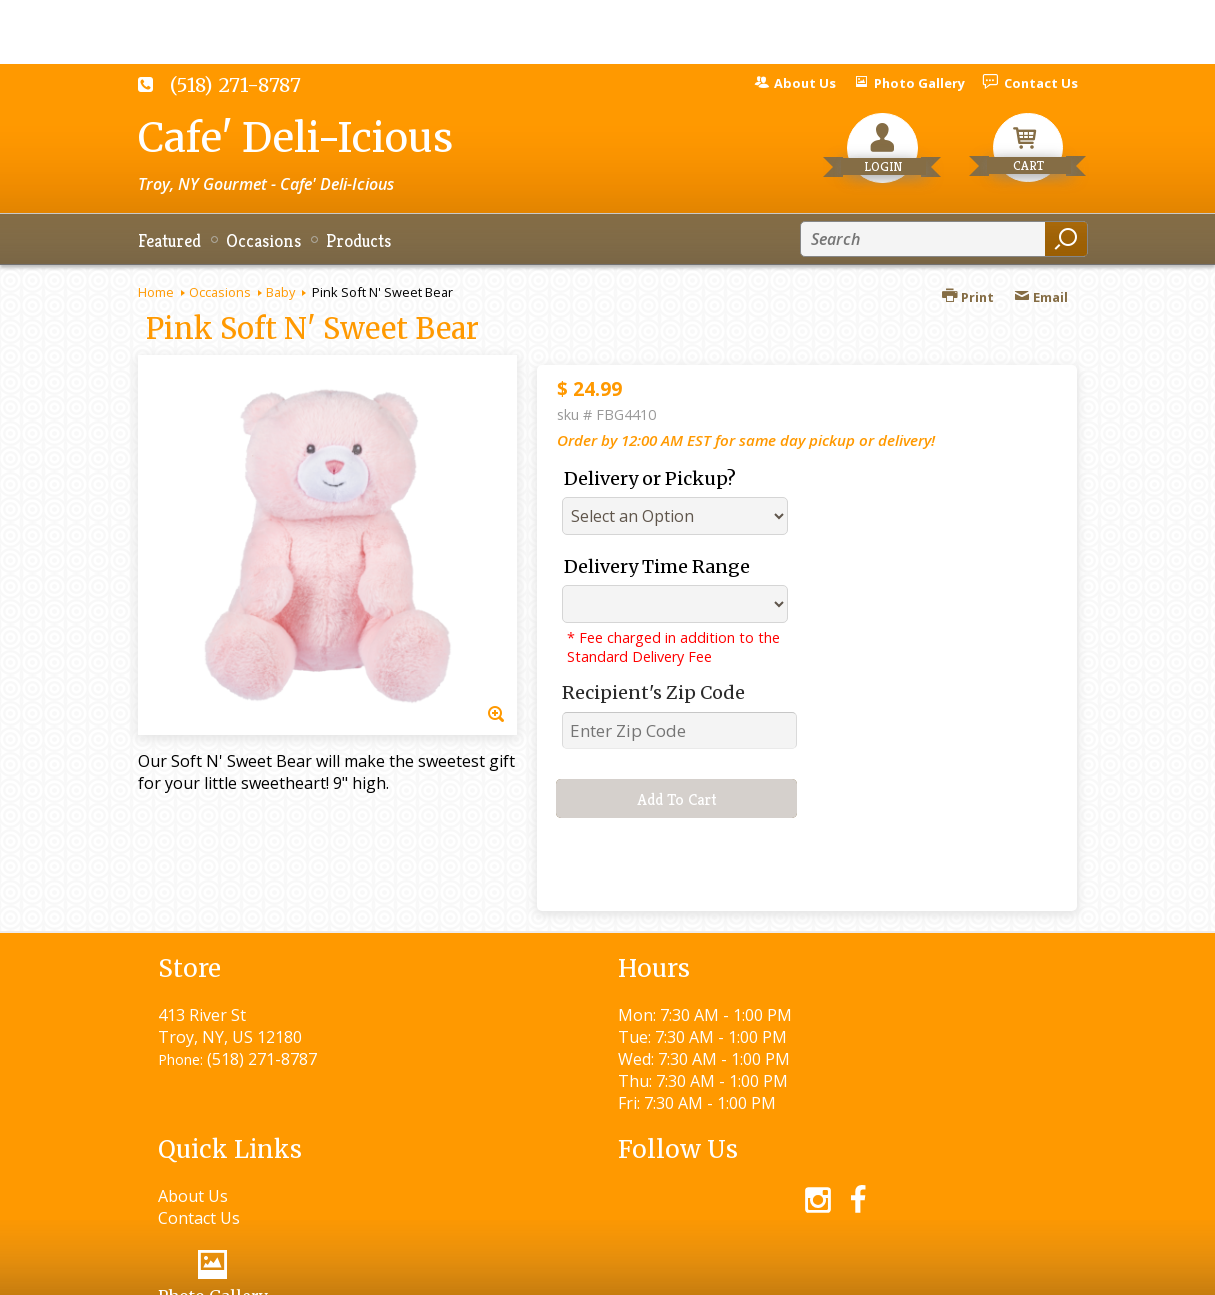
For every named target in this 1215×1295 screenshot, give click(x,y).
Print (968, 297)
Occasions (220, 292)
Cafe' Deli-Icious (295, 138)
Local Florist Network (871, 1270)
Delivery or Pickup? (650, 478)
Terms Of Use (583, 1270)
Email (1041, 297)
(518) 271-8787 (235, 85)
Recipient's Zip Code (653, 692)
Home (156, 292)
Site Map (1009, 1270)
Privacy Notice (715, 1270)
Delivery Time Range (657, 566)
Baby (280, 292)
